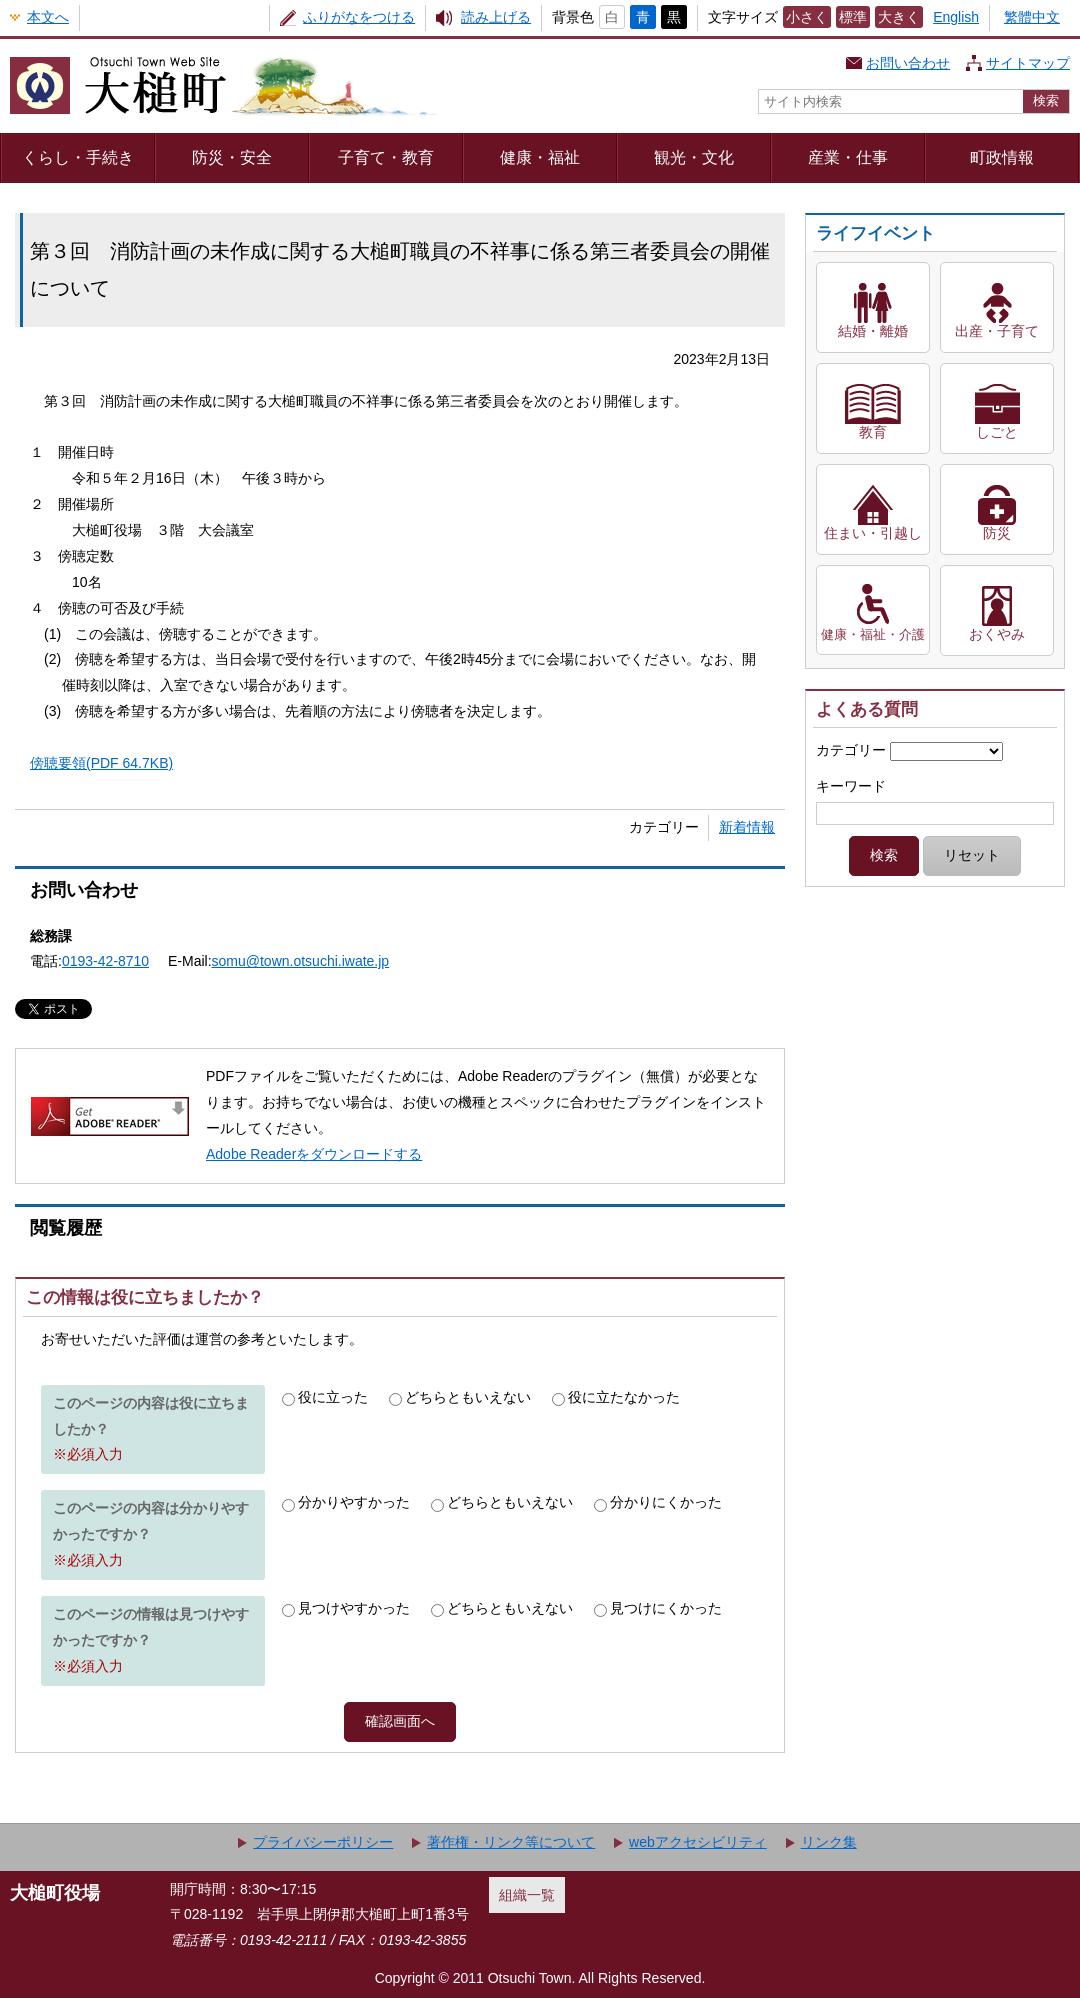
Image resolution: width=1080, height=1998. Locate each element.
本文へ (48, 17)
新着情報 (747, 827)
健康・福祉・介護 (873, 634)
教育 (873, 432)
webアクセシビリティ (698, 1842)
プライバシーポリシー (323, 1842)
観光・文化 (694, 157)
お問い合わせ (908, 63)
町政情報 (1002, 157)
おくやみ (997, 634)
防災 (997, 533)
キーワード (851, 786)
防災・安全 (232, 157)
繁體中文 (1032, 17)
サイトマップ (1028, 63)
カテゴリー (851, 750)
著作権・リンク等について (511, 1842)
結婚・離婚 (873, 331)
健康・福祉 (540, 157)
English (956, 17)
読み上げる (496, 17)
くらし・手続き (78, 157)
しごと (997, 432)
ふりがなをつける (359, 17)
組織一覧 (527, 1895)
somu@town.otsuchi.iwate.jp (301, 961)
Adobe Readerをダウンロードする (314, 1154)
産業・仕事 (848, 157)
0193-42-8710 (105, 961)
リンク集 (829, 1842)
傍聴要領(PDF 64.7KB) (101, 763)
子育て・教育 (386, 157)
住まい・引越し (873, 533)
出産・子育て (997, 331)
